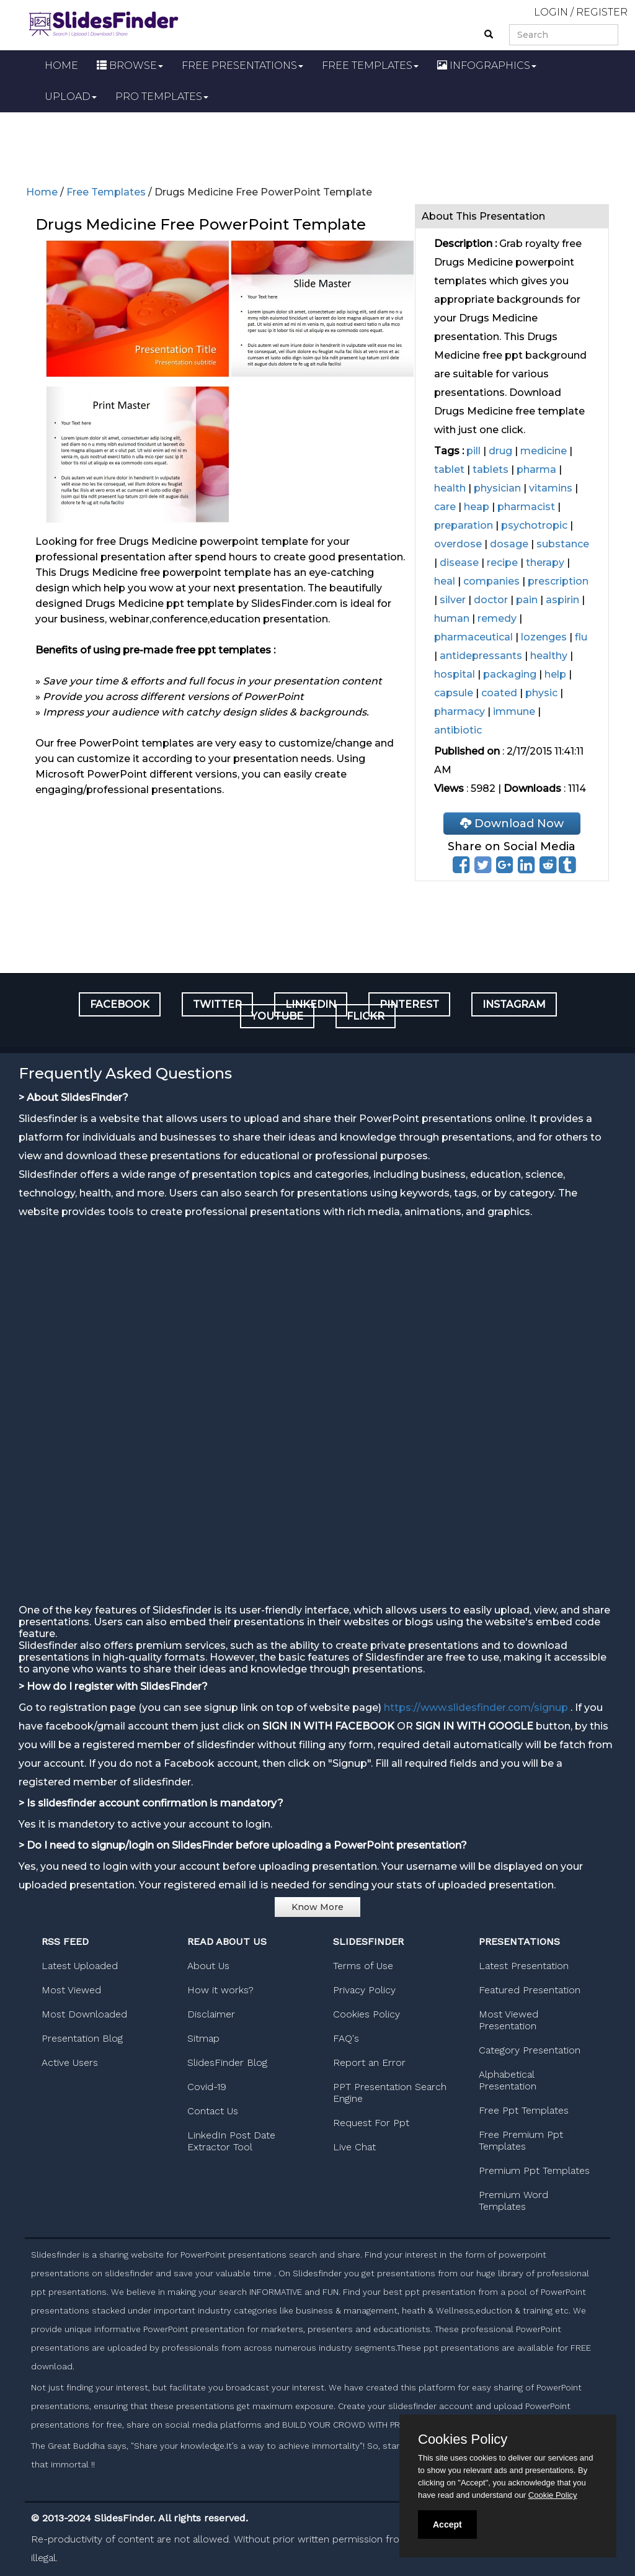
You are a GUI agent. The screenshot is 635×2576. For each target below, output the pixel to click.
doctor (491, 600)
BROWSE (130, 65)
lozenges (544, 637)
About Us (208, 1966)
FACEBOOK (119, 1004)
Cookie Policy (552, 2495)
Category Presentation (529, 2050)
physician (497, 488)
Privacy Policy (364, 1990)
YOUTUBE (277, 1016)
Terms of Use (363, 1966)
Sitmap (203, 2038)
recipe (502, 562)
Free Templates (106, 192)
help (555, 674)
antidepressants (481, 656)
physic (541, 693)
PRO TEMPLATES (161, 96)
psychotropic (534, 525)
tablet (449, 469)
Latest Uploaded (80, 1966)
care (445, 507)
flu (581, 637)
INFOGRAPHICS (486, 65)
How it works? (220, 1990)
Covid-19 (206, 2087)
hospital (454, 674)
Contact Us (212, 2111)
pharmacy (459, 711)
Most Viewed (71, 1990)
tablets (490, 469)
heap (476, 507)
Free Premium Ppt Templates (521, 2140)
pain (527, 600)
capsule (453, 693)
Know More (317, 1907)
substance (562, 544)
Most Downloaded (84, 2014)
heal (444, 581)
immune (514, 711)
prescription (558, 581)
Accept (447, 2524)
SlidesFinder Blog (227, 2062)
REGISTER (602, 12)
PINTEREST (409, 1004)
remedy (497, 618)
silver (453, 600)
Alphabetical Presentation (507, 2080)
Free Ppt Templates (524, 2110)
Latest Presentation (524, 1966)
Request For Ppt (371, 2123)
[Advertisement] (317, 146)
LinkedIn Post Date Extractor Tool (231, 2141)
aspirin (562, 600)
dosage (509, 544)
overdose (458, 544)
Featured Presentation (529, 1990)
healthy (548, 656)
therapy (545, 562)
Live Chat (354, 2147)
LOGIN (551, 12)
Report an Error (369, 2062)
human (451, 618)
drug (500, 451)
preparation (463, 525)
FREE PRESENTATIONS (242, 65)
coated (499, 693)
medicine (543, 451)
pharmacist (526, 507)
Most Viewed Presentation (508, 2020)
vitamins (550, 488)
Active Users (70, 2062)
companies (491, 581)
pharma (536, 469)
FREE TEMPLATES (370, 65)
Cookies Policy (366, 2014)
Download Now (512, 823)
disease (459, 562)
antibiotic (458, 730)
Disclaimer (211, 2014)
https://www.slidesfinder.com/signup (476, 1707)
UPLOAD (71, 96)
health (450, 488)
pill (473, 451)
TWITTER (217, 1004)
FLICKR (365, 1016)
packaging (509, 674)
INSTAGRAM (514, 1004)
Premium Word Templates (513, 2200)
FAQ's (346, 2038)
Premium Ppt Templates (534, 2170)
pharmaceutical (473, 637)
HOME (61, 65)
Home (42, 192)
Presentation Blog (82, 2038)
